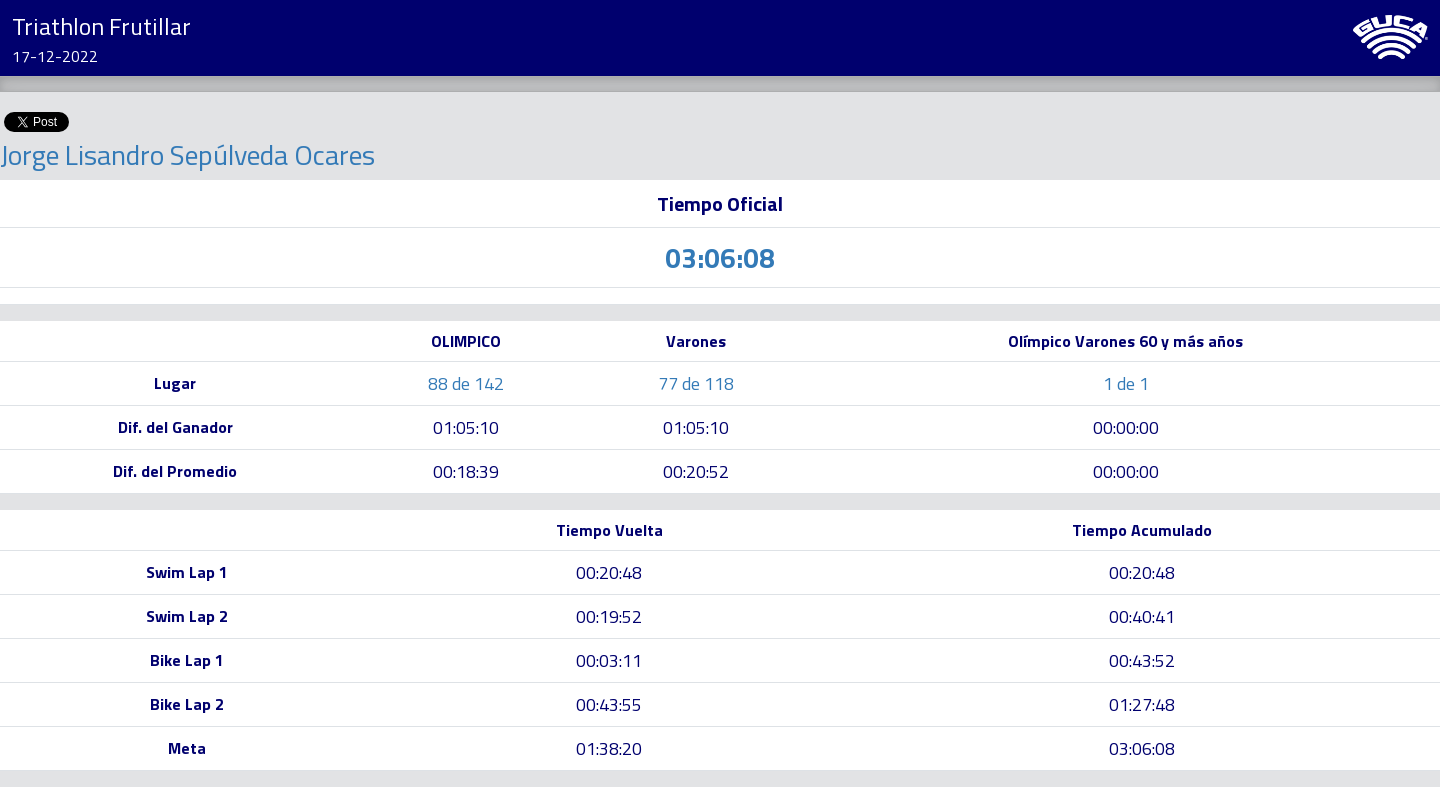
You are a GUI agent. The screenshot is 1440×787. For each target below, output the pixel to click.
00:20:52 (696, 471)
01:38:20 (609, 748)
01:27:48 (1142, 704)
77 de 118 (696, 383)
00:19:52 (609, 616)
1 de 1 (1126, 383)
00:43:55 (609, 704)
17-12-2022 (55, 56)
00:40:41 (1142, 616)
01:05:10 (466, 427)
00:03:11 (609, 660)
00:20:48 (609, 572)
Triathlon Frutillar (101, 26)
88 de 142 (466, 383)
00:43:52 (1142, 660)
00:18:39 (466, 471)
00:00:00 (1126, 427)
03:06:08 (1142, 748)
